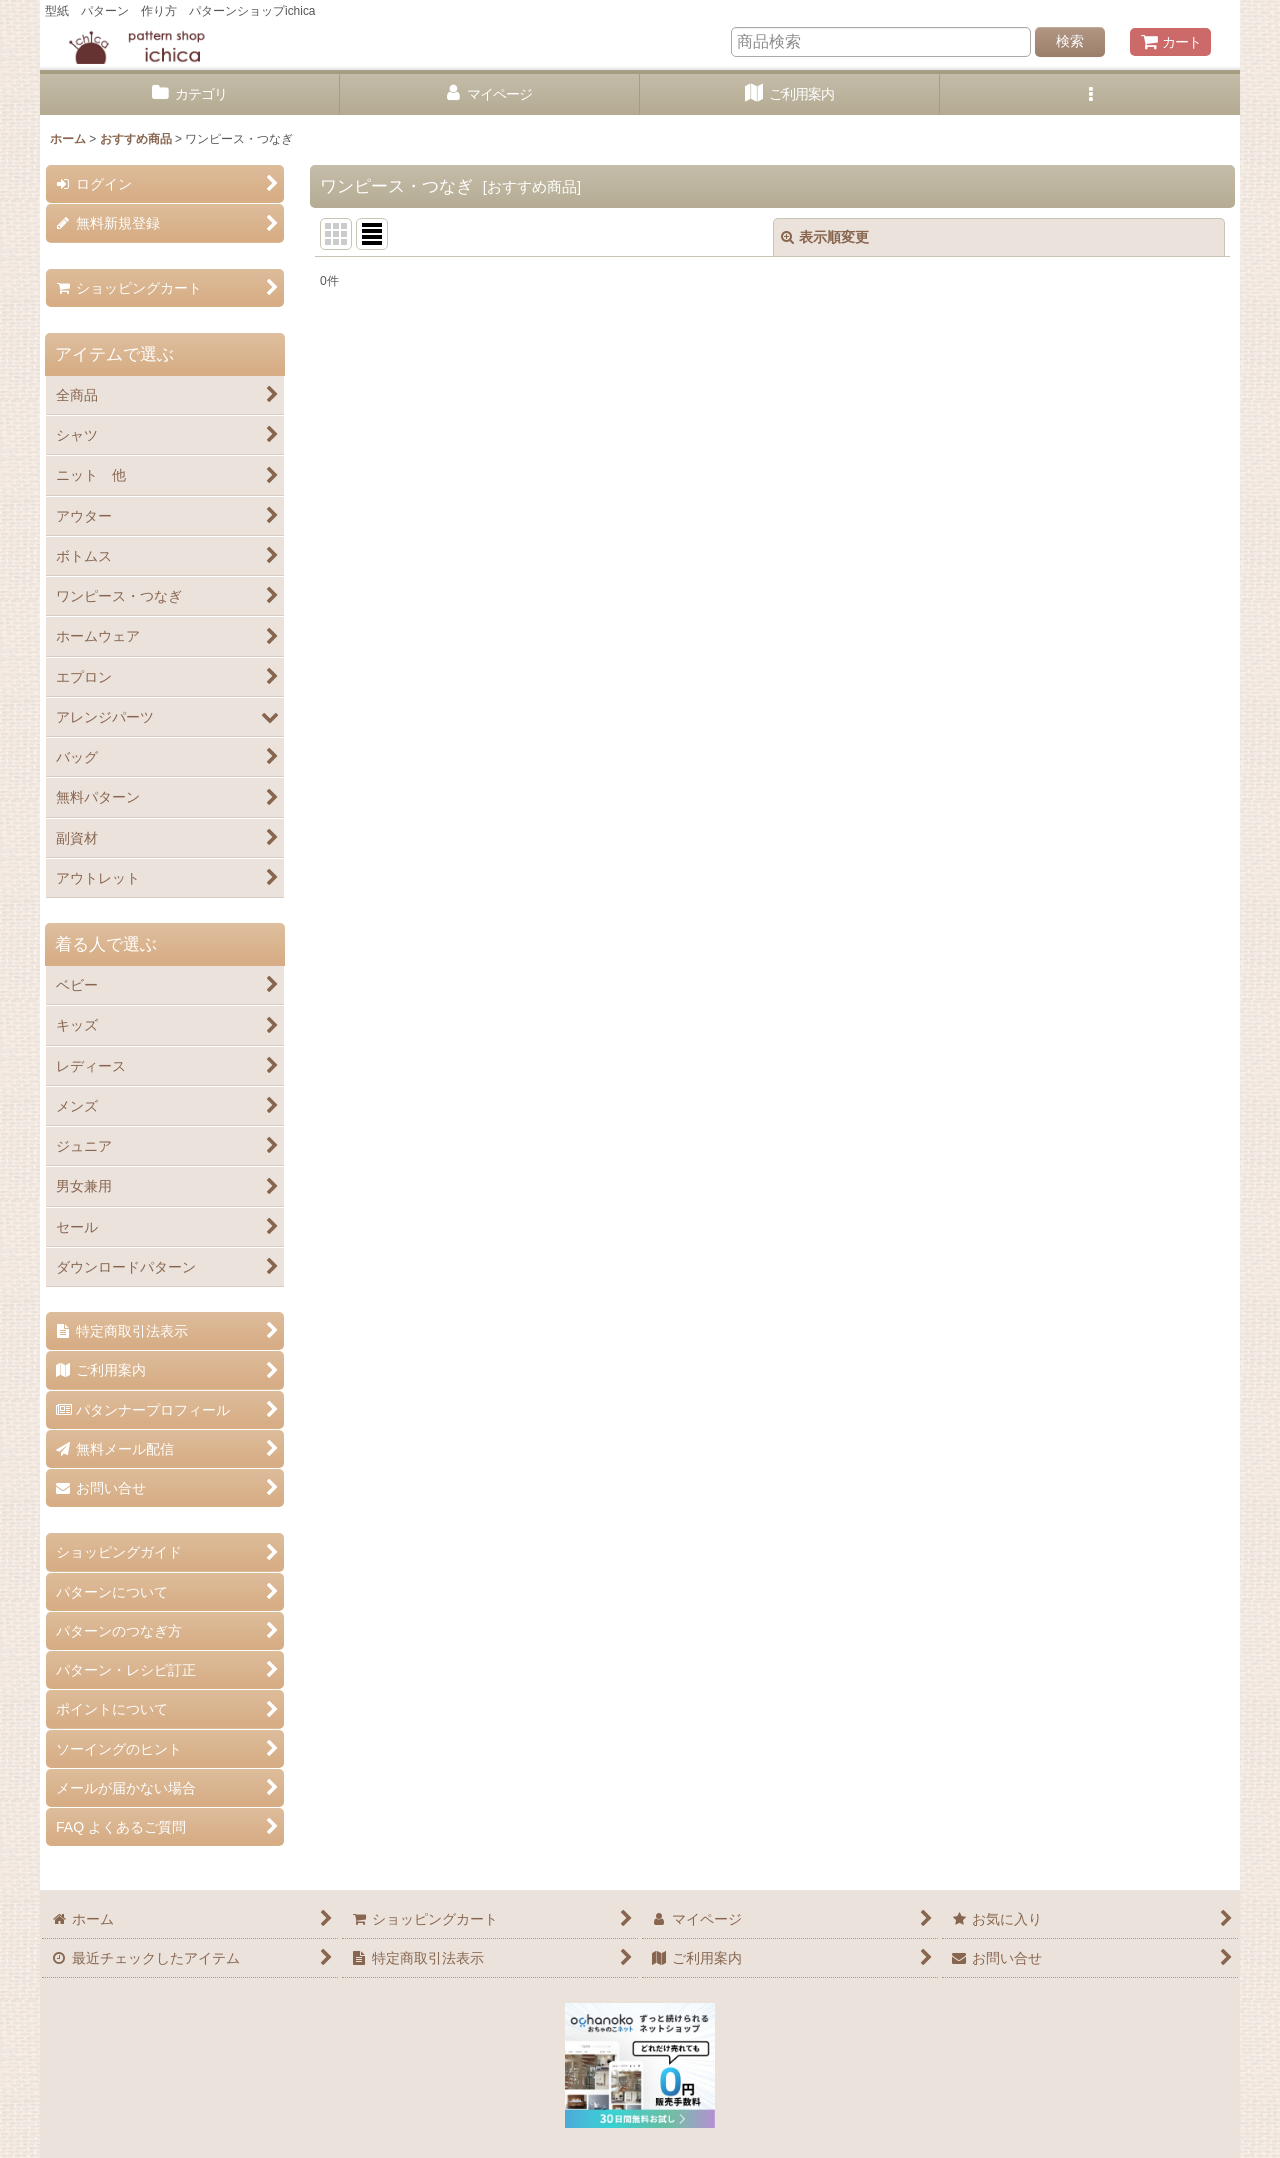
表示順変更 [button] (825, 237)
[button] (1090, 94)
